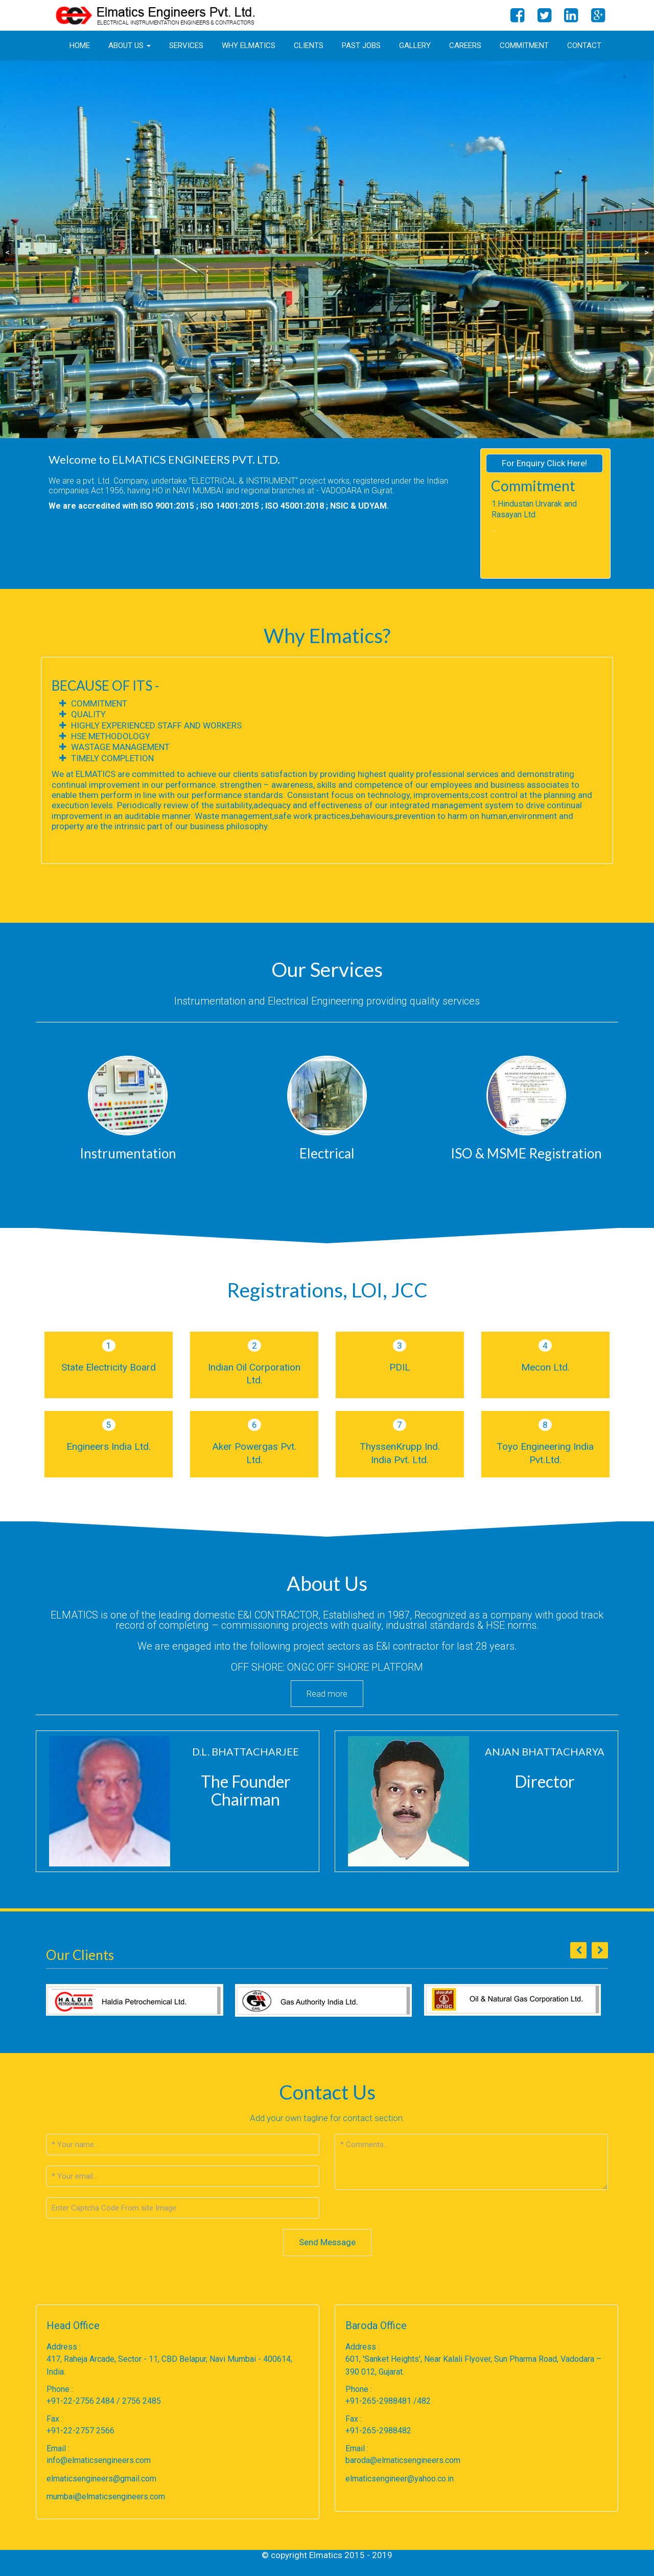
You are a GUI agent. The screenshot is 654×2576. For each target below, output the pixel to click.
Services (186, 45)
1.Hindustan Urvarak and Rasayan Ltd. (534, 509)
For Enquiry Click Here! (544, 463)
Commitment (524, 45)
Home (79, 45)
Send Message (327, 2242)
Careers (465, 45)
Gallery (415, 45)
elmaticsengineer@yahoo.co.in (399, 2478)
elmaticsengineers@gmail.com (101, 2478)
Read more (327, 1694)
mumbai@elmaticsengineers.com (105, 2496)
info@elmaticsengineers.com (98, 2460)
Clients (308, 45)
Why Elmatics (248, 45)
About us (129, 45)
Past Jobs (361, 45)
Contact (584, 45)
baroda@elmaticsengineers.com (402, 2460)
